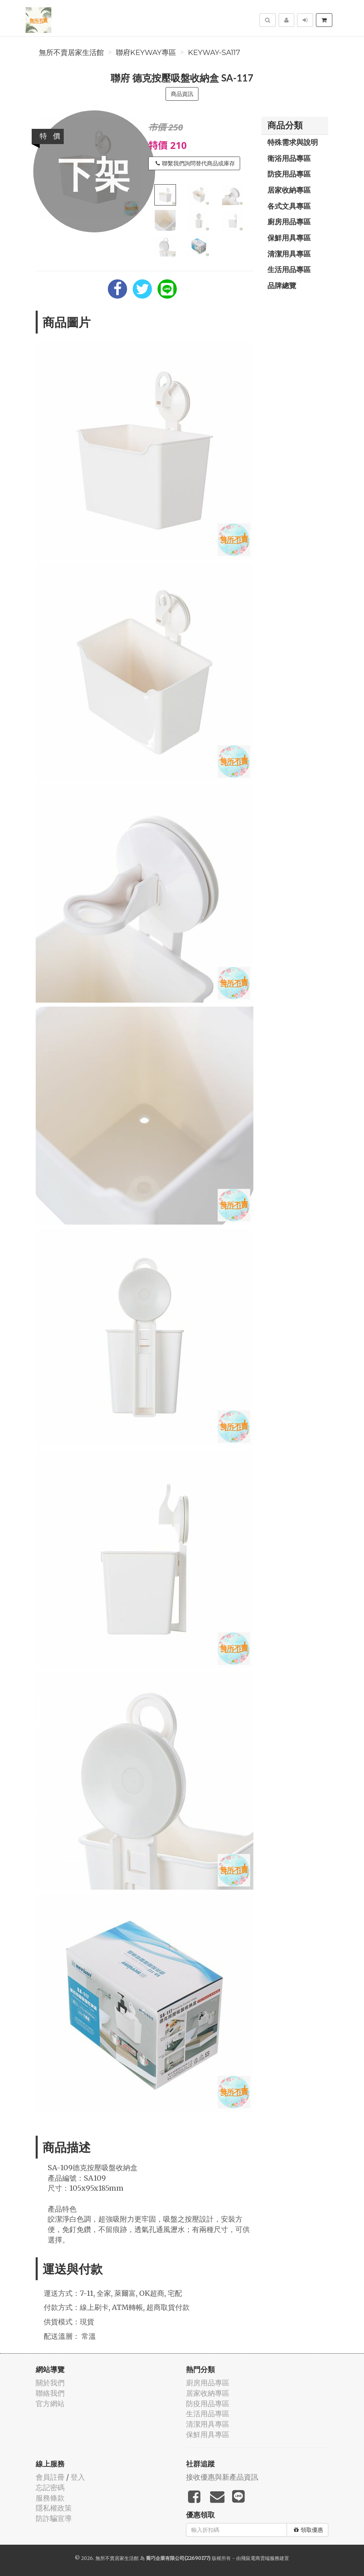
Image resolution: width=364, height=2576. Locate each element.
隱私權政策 (54, 2508)
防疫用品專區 (289, 173)
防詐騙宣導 (54, 2518)
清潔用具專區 (289, 253)
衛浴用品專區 (289, 158)
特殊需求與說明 (292, 142)
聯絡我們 (50, 2393)
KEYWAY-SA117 (214, 52)
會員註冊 (50, 2477)
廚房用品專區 (289, 221)
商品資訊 (182, 94)
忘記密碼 (50, 2487)
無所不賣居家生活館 (71, 52)
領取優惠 (308, 2529)
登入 (78, 2477)
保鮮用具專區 (289, 237)
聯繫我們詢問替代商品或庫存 (195, 163)
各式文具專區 (289, 205)
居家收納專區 (289, 189)
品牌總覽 (281, 285)
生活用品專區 (289, 269)
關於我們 (50, 2382)
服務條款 (50, 2498)
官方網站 (50, 2403)
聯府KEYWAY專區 (146, 52)
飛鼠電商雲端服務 (260, 2558)
